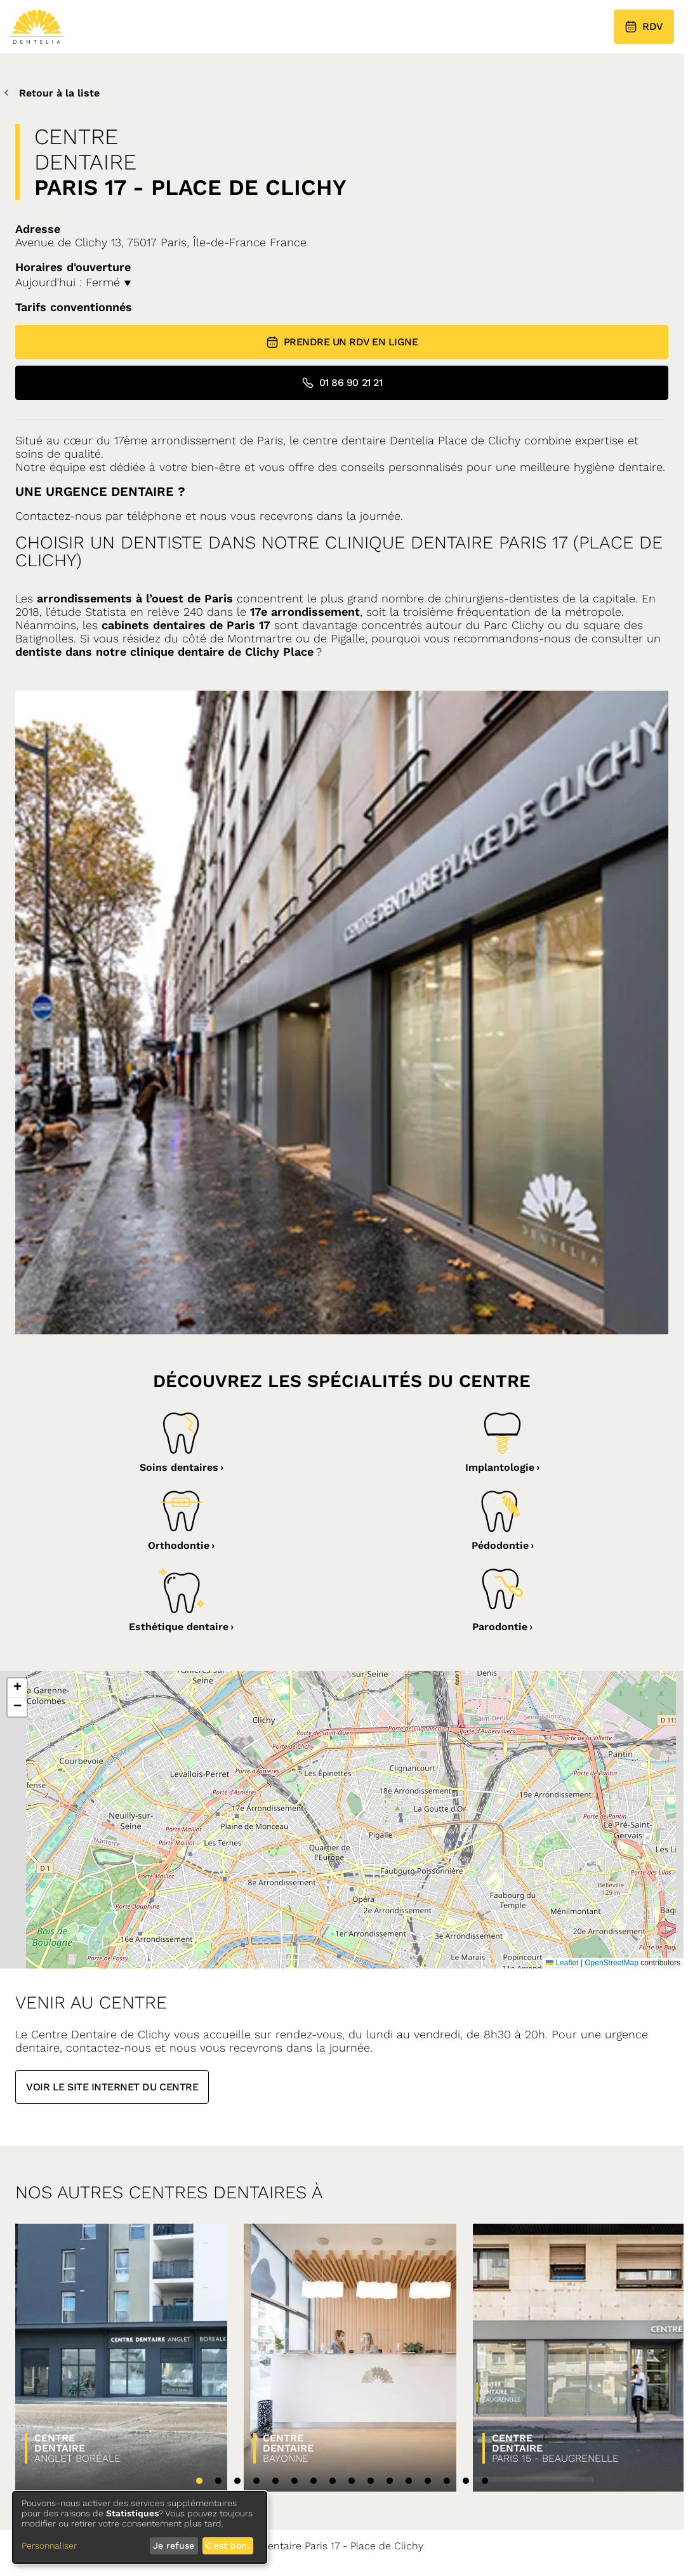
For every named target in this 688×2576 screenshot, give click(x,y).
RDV (644, 26)
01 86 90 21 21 (341, 382)
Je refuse (173, 2545)
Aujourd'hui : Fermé (73, 282)
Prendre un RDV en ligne (342, 342)
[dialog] (140, 2527)
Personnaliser (49, 2545)
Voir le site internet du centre (112, 2087)
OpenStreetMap (611, 1962)
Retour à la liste (50, 92)
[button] (17, 1687)
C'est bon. (227, 2545)
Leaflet (562, 1962)
